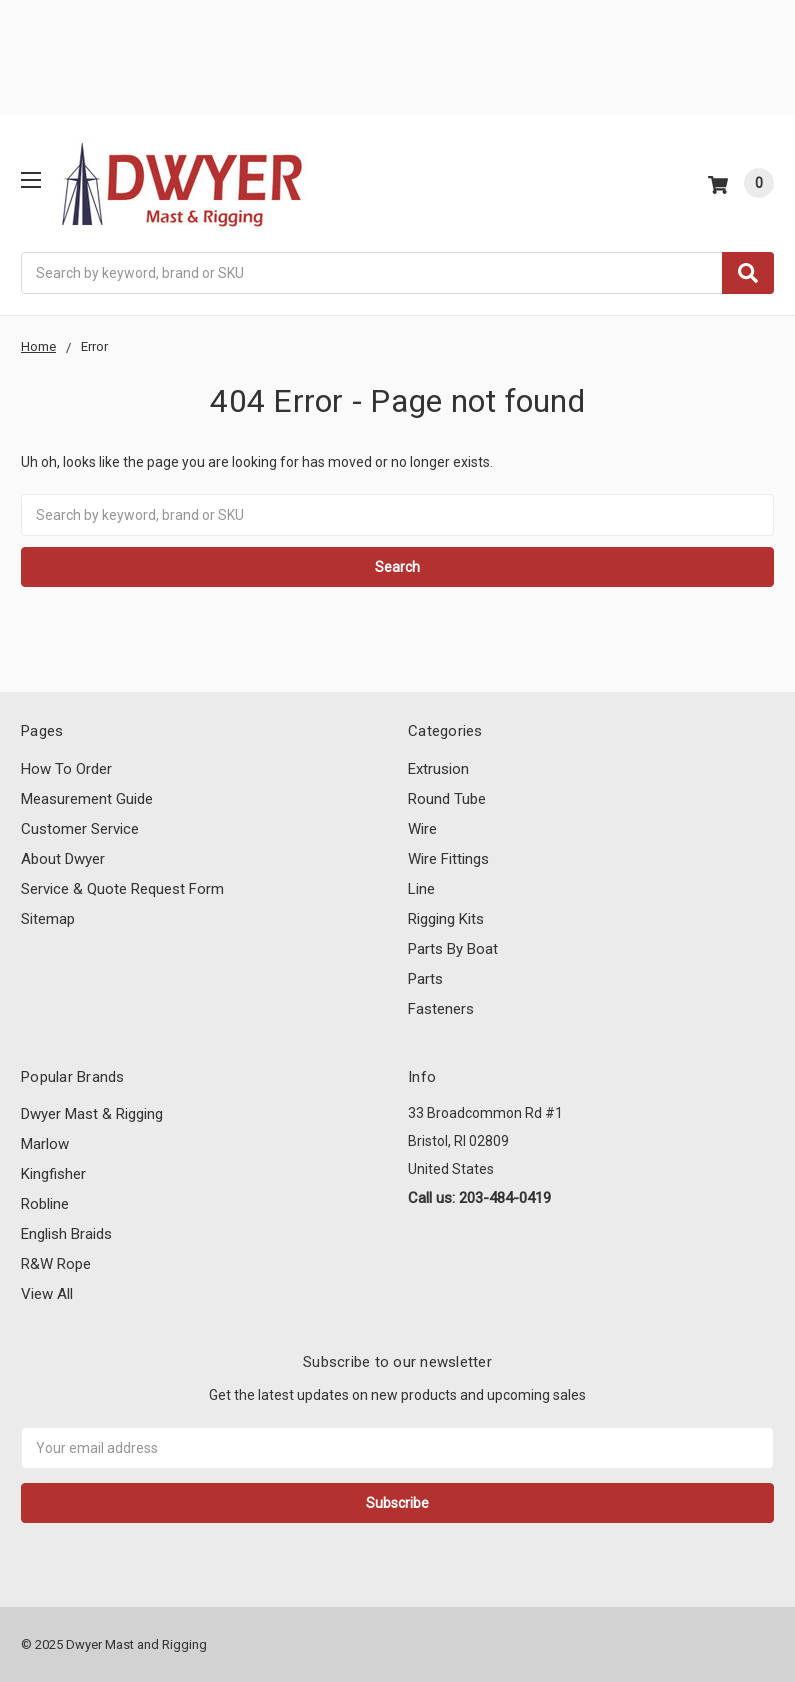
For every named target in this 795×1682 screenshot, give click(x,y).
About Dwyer (63, 859)
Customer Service (80, 829)
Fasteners (441, 1009)
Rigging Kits (446, 919)
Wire (422, 829)
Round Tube (447, 799)
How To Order (66, 769)
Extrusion (438, 769)
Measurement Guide (87, 799)
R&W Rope (56, 1264)
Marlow (45, 1144)
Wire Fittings (448, 859)
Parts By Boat (453, 949)
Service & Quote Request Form (122, 889)
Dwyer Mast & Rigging (92, 1114)
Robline (45, 1204)
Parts (425, 979)
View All (47, 1294)
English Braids (66, 1234)
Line (421, 889)
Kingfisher (53, 1174)
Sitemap (48, 919)
